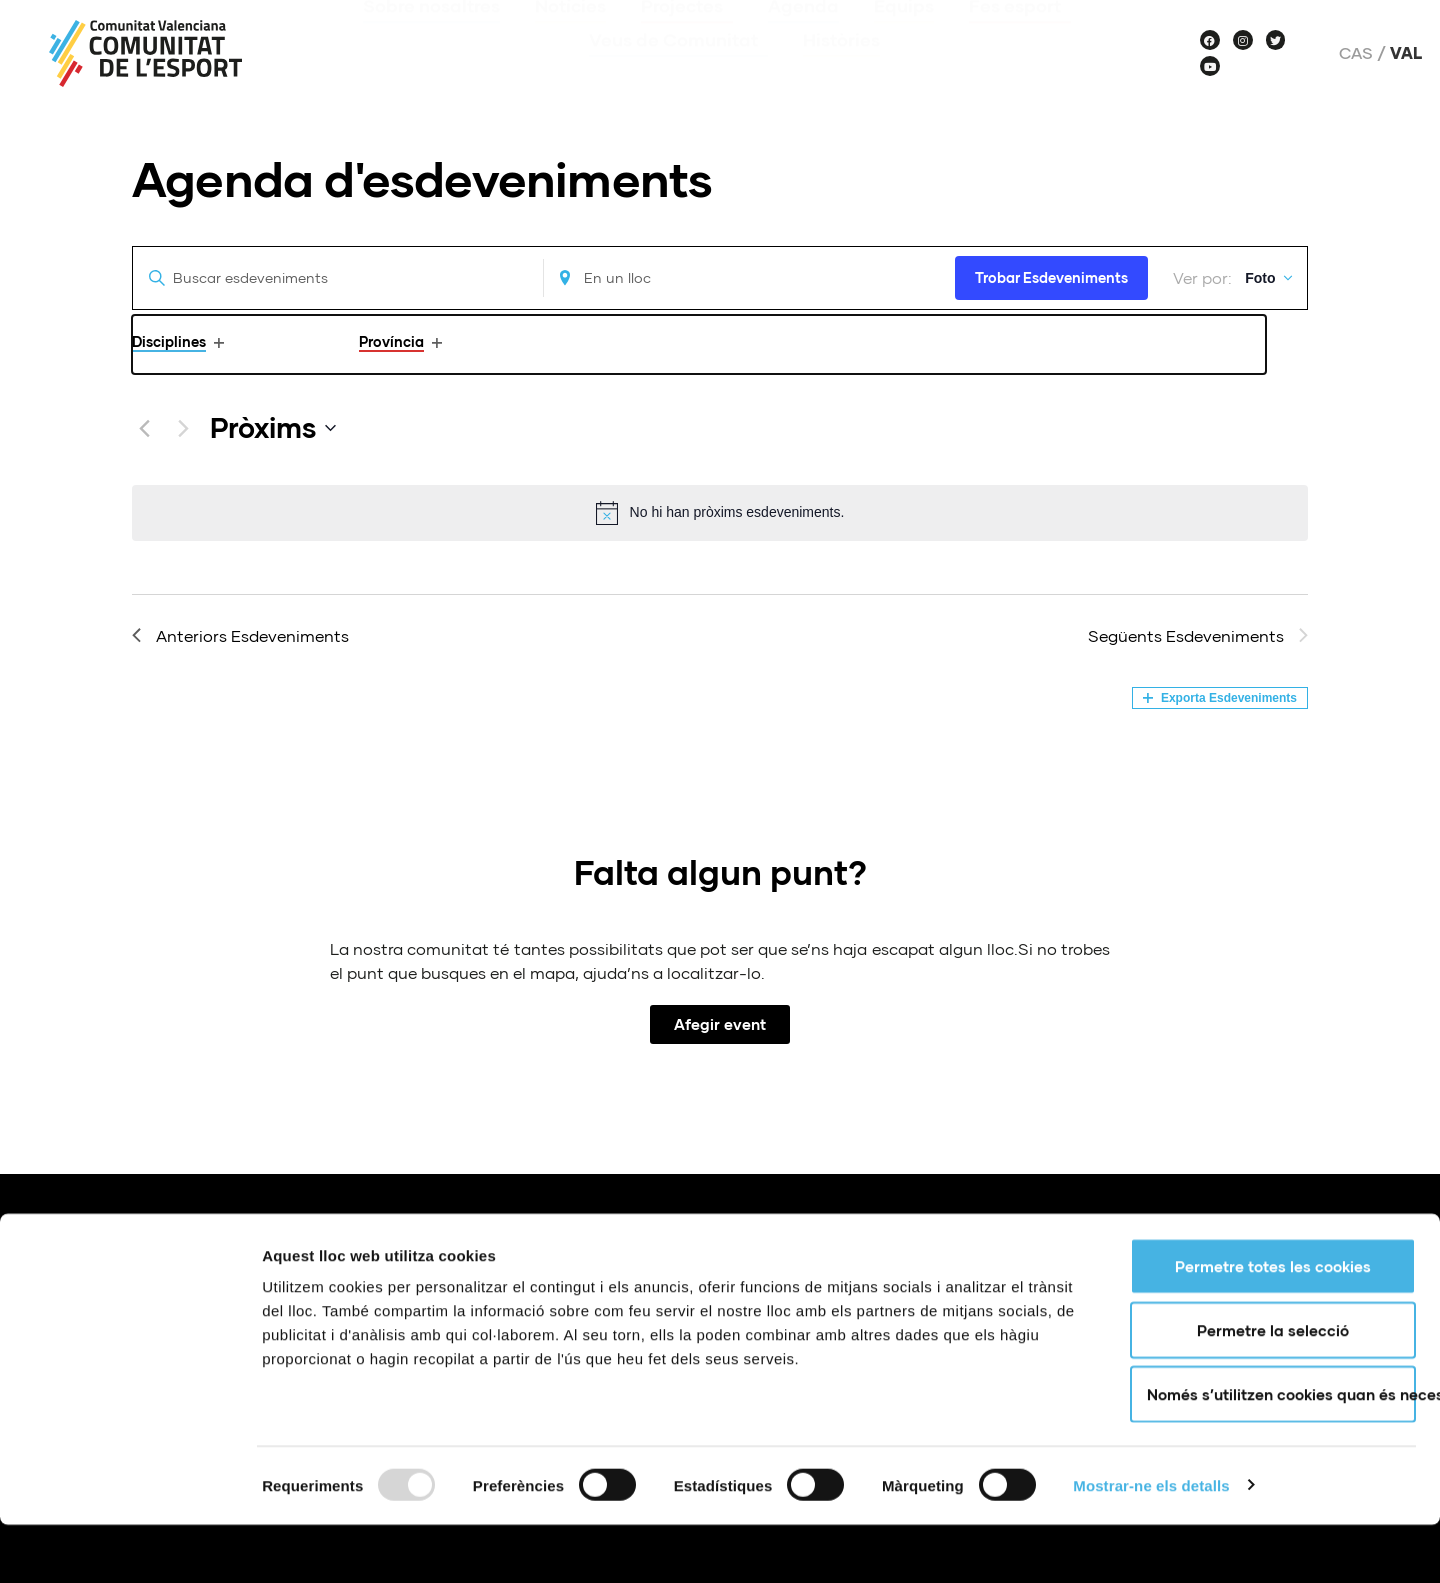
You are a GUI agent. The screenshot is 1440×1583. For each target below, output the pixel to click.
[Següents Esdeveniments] (183, 428)
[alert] (720, 513)
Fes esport (1020, 35)
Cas (1356, 53)
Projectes (687, 35)
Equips (904, 35)
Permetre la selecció (1273, 1388)
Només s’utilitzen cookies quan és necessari (1281, 1452)
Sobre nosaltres (431, 35)
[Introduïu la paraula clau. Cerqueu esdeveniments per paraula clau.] (333, 278)
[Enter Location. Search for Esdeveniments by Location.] (734, 278)
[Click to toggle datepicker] (273, 428)
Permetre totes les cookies (1273, 1324)
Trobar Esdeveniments (1030, 277)
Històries (841, 69)
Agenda (803, 35)
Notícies (570, 35)
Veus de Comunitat (678, 69)
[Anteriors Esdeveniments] (144, 428)
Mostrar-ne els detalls (1151, 1543)
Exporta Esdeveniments (1220, 698)
